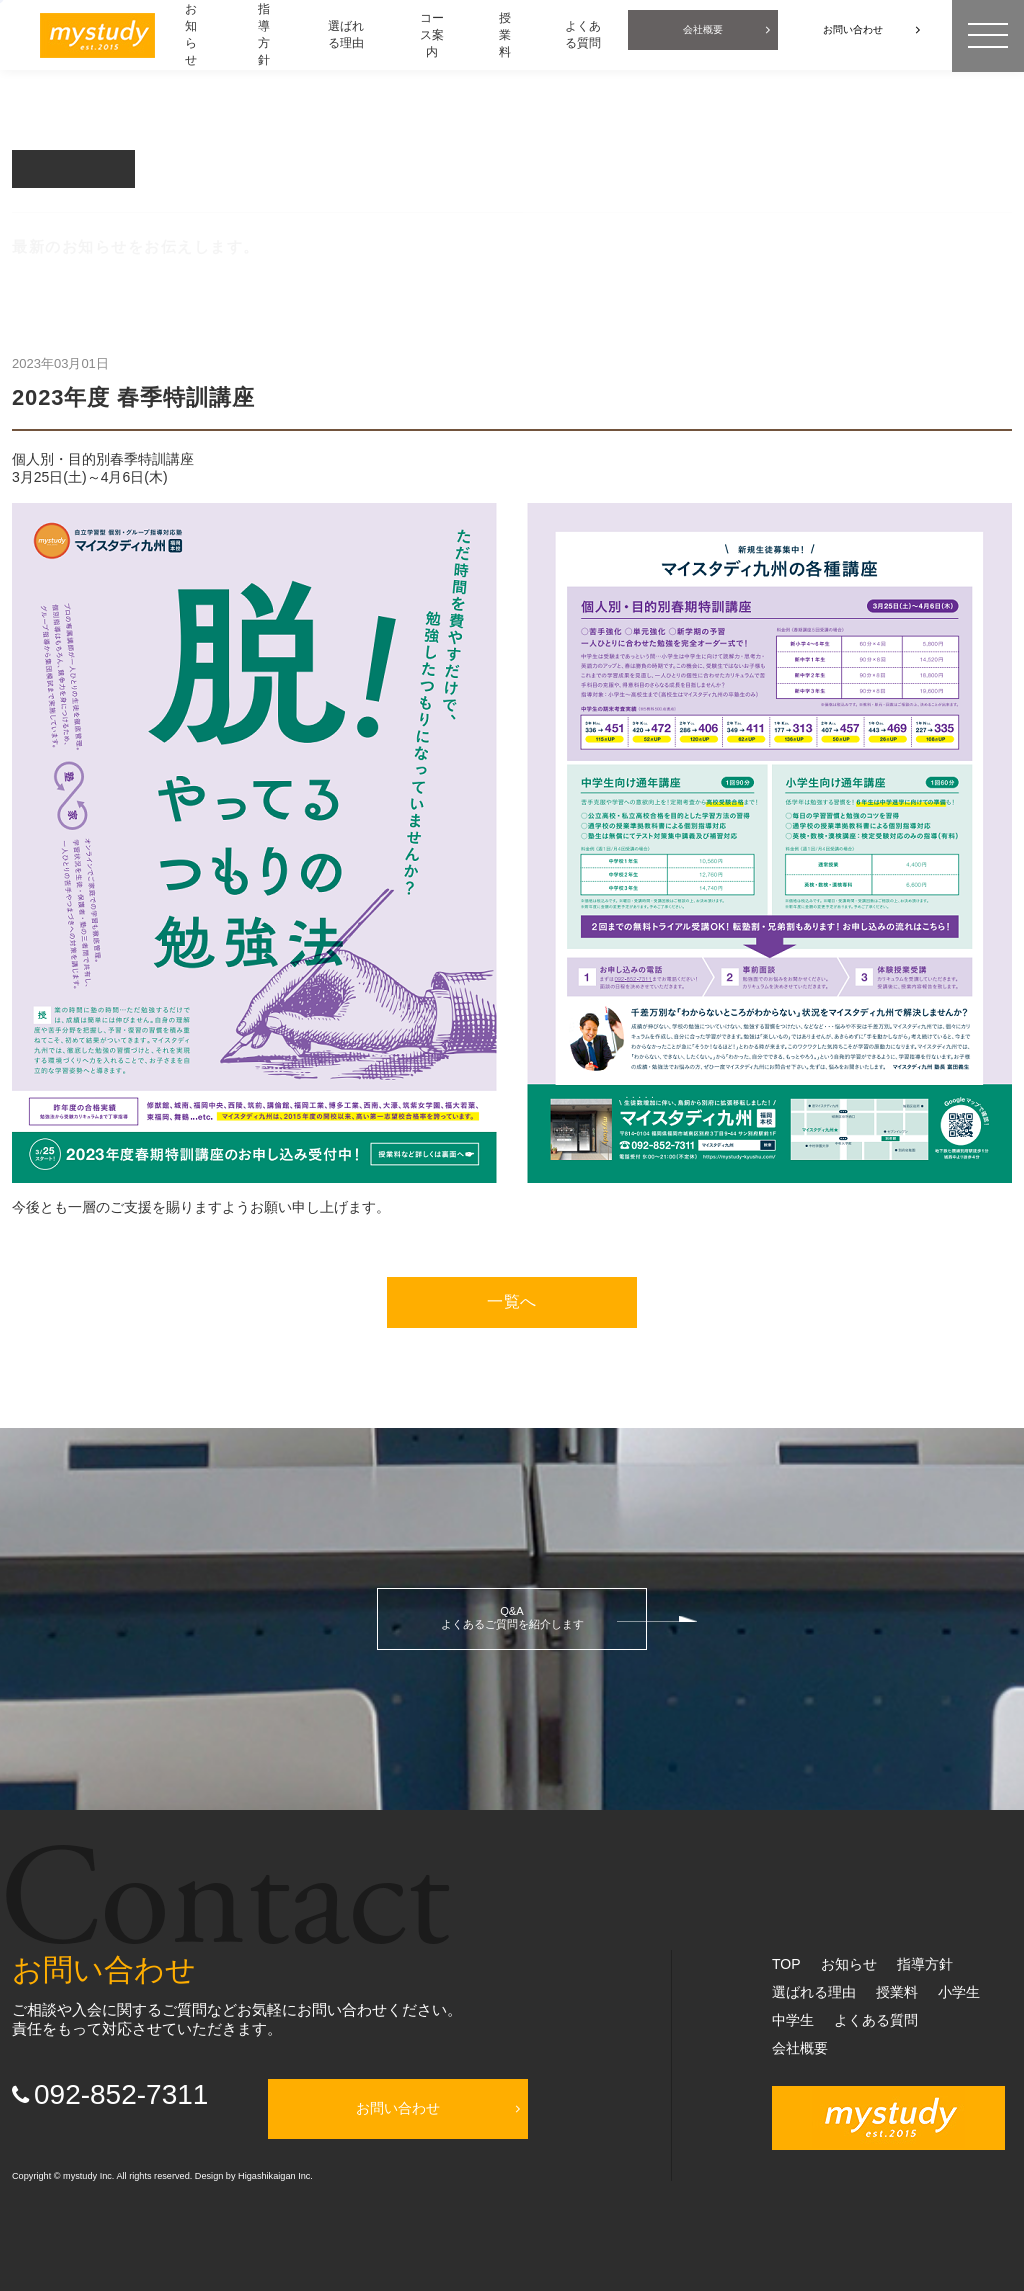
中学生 (793, 2020)
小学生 (959, 1992)
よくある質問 (876, 2020)
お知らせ (849, 1964)
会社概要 (800, 2048)
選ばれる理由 (814, 1992)
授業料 (897, 1992)
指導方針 (925, 1964)
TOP (786, 1964)
